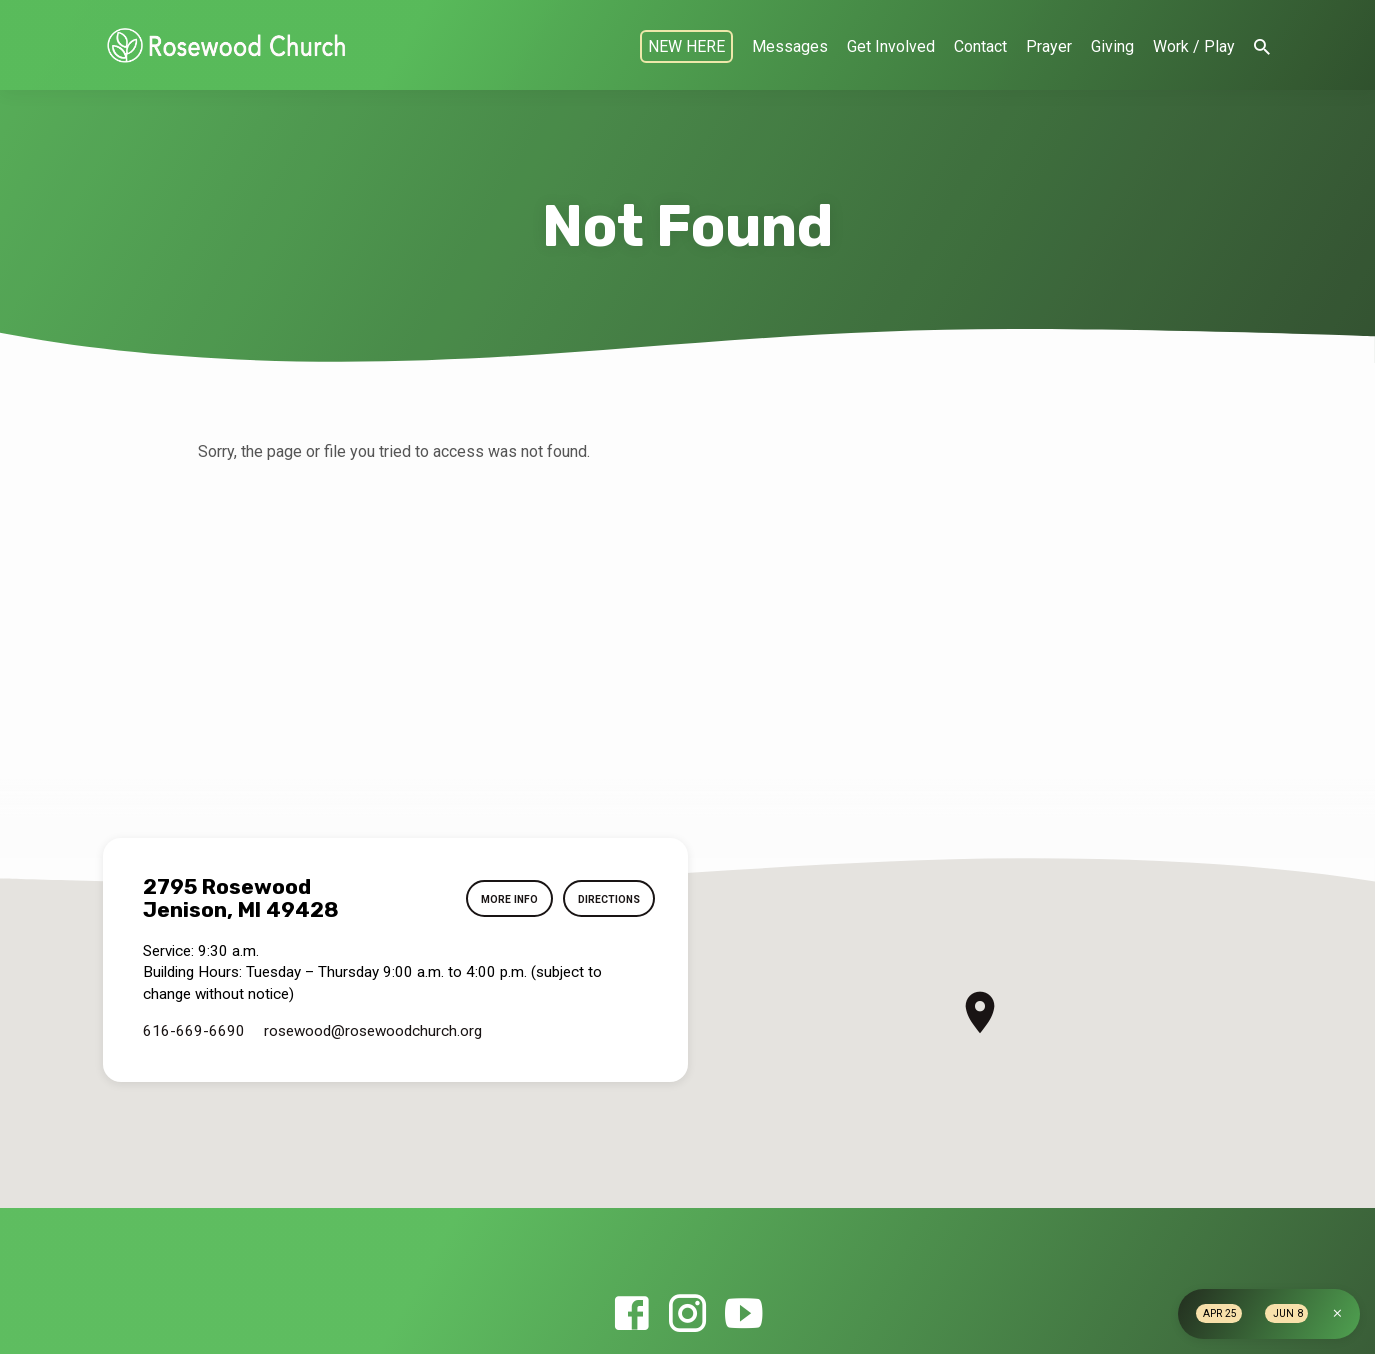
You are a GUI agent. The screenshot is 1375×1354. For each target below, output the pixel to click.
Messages (790, 46)
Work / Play (1194, 46)
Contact (980, 46)
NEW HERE (686, 46)
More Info (494, 899)
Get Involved (891, 46)
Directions (604, 899)
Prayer (1049, 46)
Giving (1112, 46)
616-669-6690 (194, 1031)
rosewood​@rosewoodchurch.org (373, 1031)
